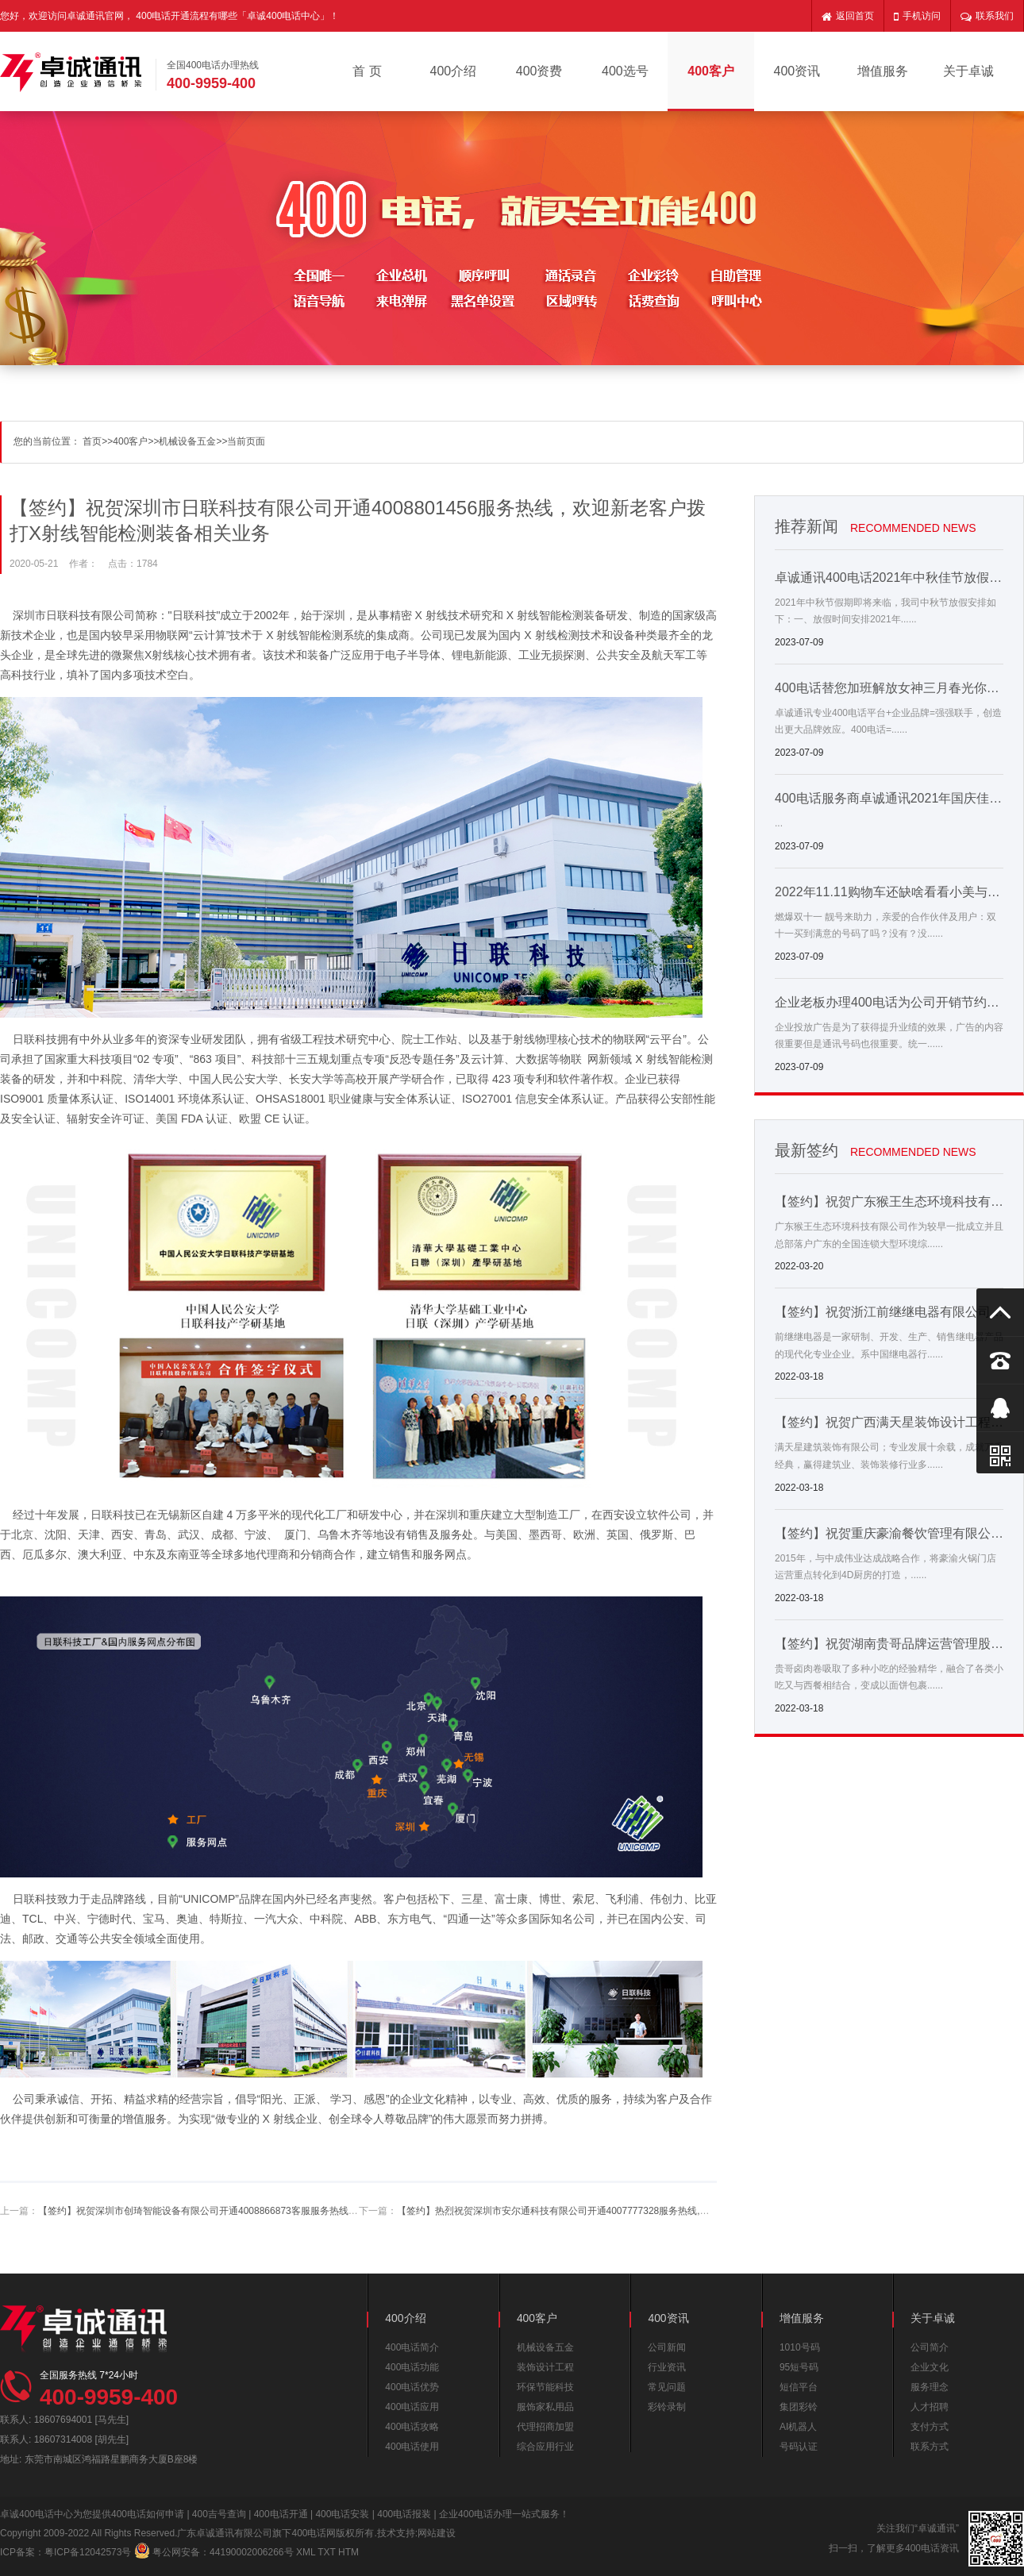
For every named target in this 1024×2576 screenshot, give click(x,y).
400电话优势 (412, 2387)
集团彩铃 (799, 2406)
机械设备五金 (187, 441)
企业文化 (929, 2367)
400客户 (710, 71)
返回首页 (848, 15)
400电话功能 (412, 2367)
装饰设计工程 (545, 2367)
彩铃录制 (667, 2406)
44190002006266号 (251, 2552)
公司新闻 (667, 2347)
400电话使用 (412, 2446)
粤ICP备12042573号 (87, 2552)
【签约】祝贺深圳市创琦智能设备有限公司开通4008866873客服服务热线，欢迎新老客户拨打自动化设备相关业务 (279, 2210)
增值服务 (882, 71)
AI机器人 (798, 2426)
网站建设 (437, 2533)
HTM (348, 2552)
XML (305, 2552)
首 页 (366, 71)
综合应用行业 (545, 2446)
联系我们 (987, 15)
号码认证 (799, 2446)
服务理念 (929, 2387)
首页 (92, 441)
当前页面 (246, 441)
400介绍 (453, 71)
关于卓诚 (968, 71)
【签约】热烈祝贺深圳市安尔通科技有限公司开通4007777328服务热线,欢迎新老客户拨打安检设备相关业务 (625, 2210)
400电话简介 (412, 2347)
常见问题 (667, 2387)
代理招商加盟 (545, 2426)
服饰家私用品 (545, 2406)
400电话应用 (412, 2406)
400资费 (539, 71)
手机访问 (917, 15)
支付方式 (929, 2426)
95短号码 (799, 2367)
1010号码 (800, 2347)
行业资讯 (667, 2367)
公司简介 (929, 2347)
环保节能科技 (545, 2387)
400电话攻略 (412, 2426)
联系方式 (929, 2446)
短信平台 (799, 2387)
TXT (326, 2552)
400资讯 (796, 71)
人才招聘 (929, 2406)
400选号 (625, 71)
